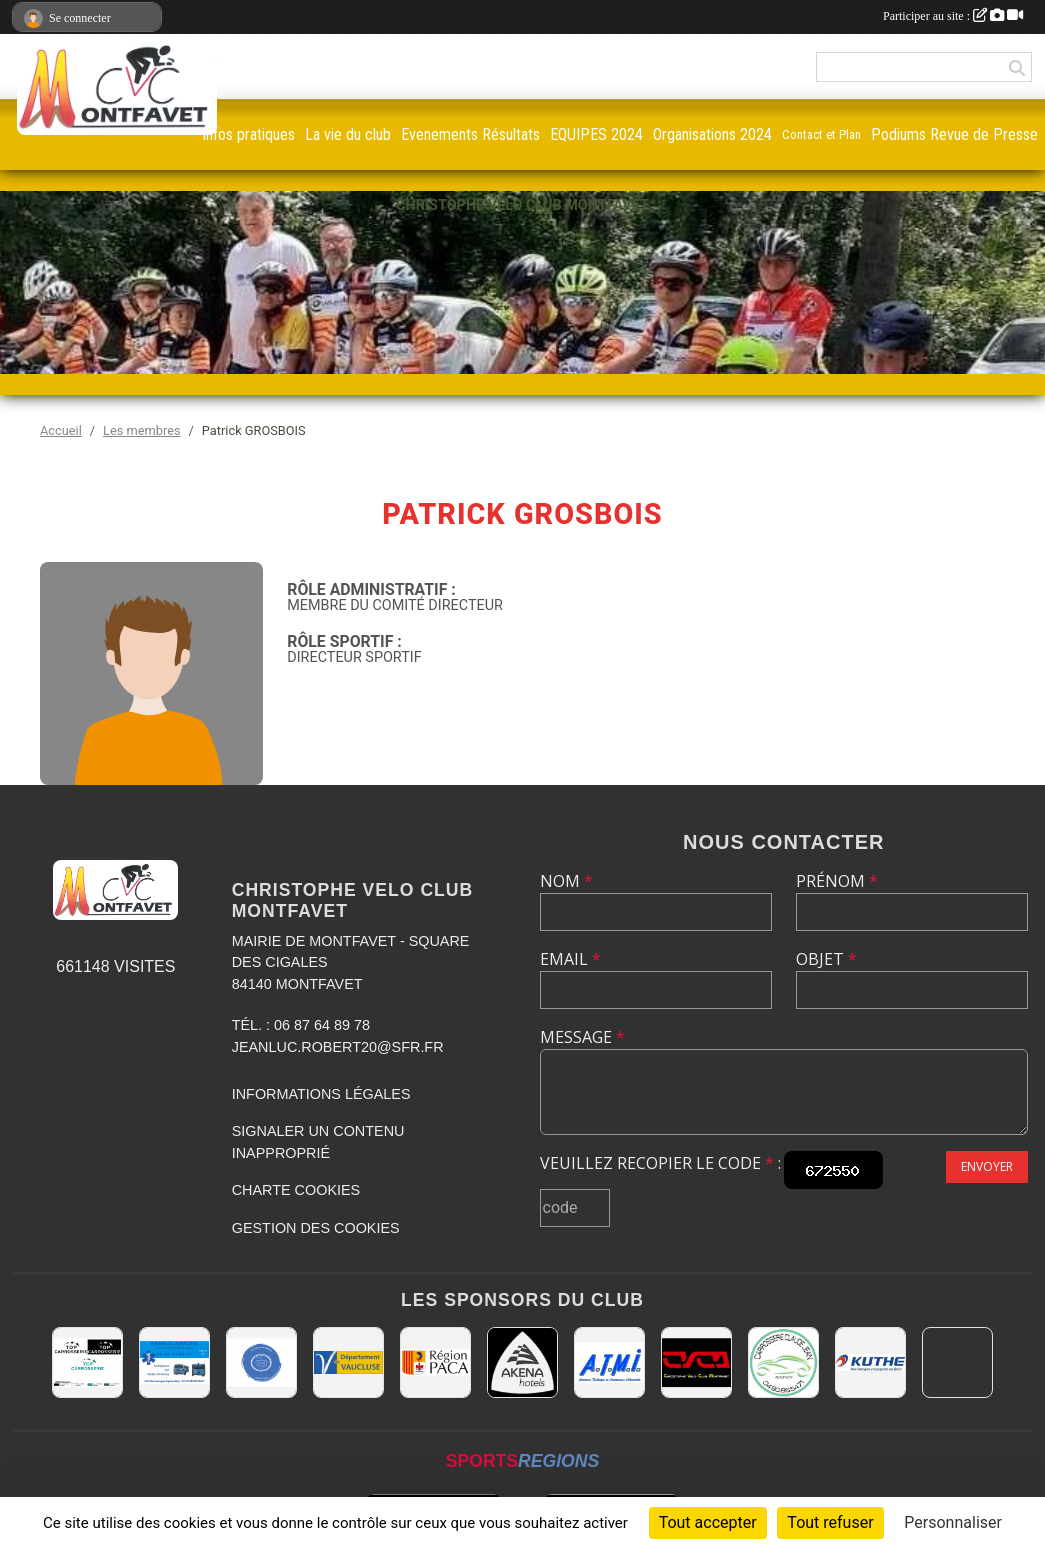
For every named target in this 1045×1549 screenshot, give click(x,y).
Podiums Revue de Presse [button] (954, 134)
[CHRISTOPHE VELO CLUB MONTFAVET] (696, 1362)
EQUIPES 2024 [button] (596, 134)
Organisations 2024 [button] (712, 134)
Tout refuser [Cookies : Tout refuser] (830, 1522)
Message (582, 1037)
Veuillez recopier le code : (660, 1163)
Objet (826, 959)
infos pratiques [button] (249, 134)
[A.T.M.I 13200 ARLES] (609, 1362)
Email (570, 959)
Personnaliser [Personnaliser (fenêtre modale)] (953, 1522)
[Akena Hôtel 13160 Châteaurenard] (522, 1362)
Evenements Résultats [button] (470, 134)
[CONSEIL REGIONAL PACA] (435, 1362)
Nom (566, 881)
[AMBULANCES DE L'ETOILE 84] (174, 1362)
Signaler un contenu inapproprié (318, 1142)
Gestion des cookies (316, 1228)
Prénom (837, 881)
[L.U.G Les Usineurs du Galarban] (261, 1362)
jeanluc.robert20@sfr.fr (338, 1047)
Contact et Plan (821, 134)
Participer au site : (953, 16)
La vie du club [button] (348, 134)
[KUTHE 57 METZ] (870, 1362)
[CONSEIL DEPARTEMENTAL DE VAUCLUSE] (348, 1362)
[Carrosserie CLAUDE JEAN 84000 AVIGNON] (783, 1362)
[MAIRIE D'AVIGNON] (957, 1362)
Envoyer (987, 1166)
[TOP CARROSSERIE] (87, 1362)
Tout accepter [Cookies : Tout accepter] (708, 1522)
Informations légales (321, 1094)
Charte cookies (296, 1190)
